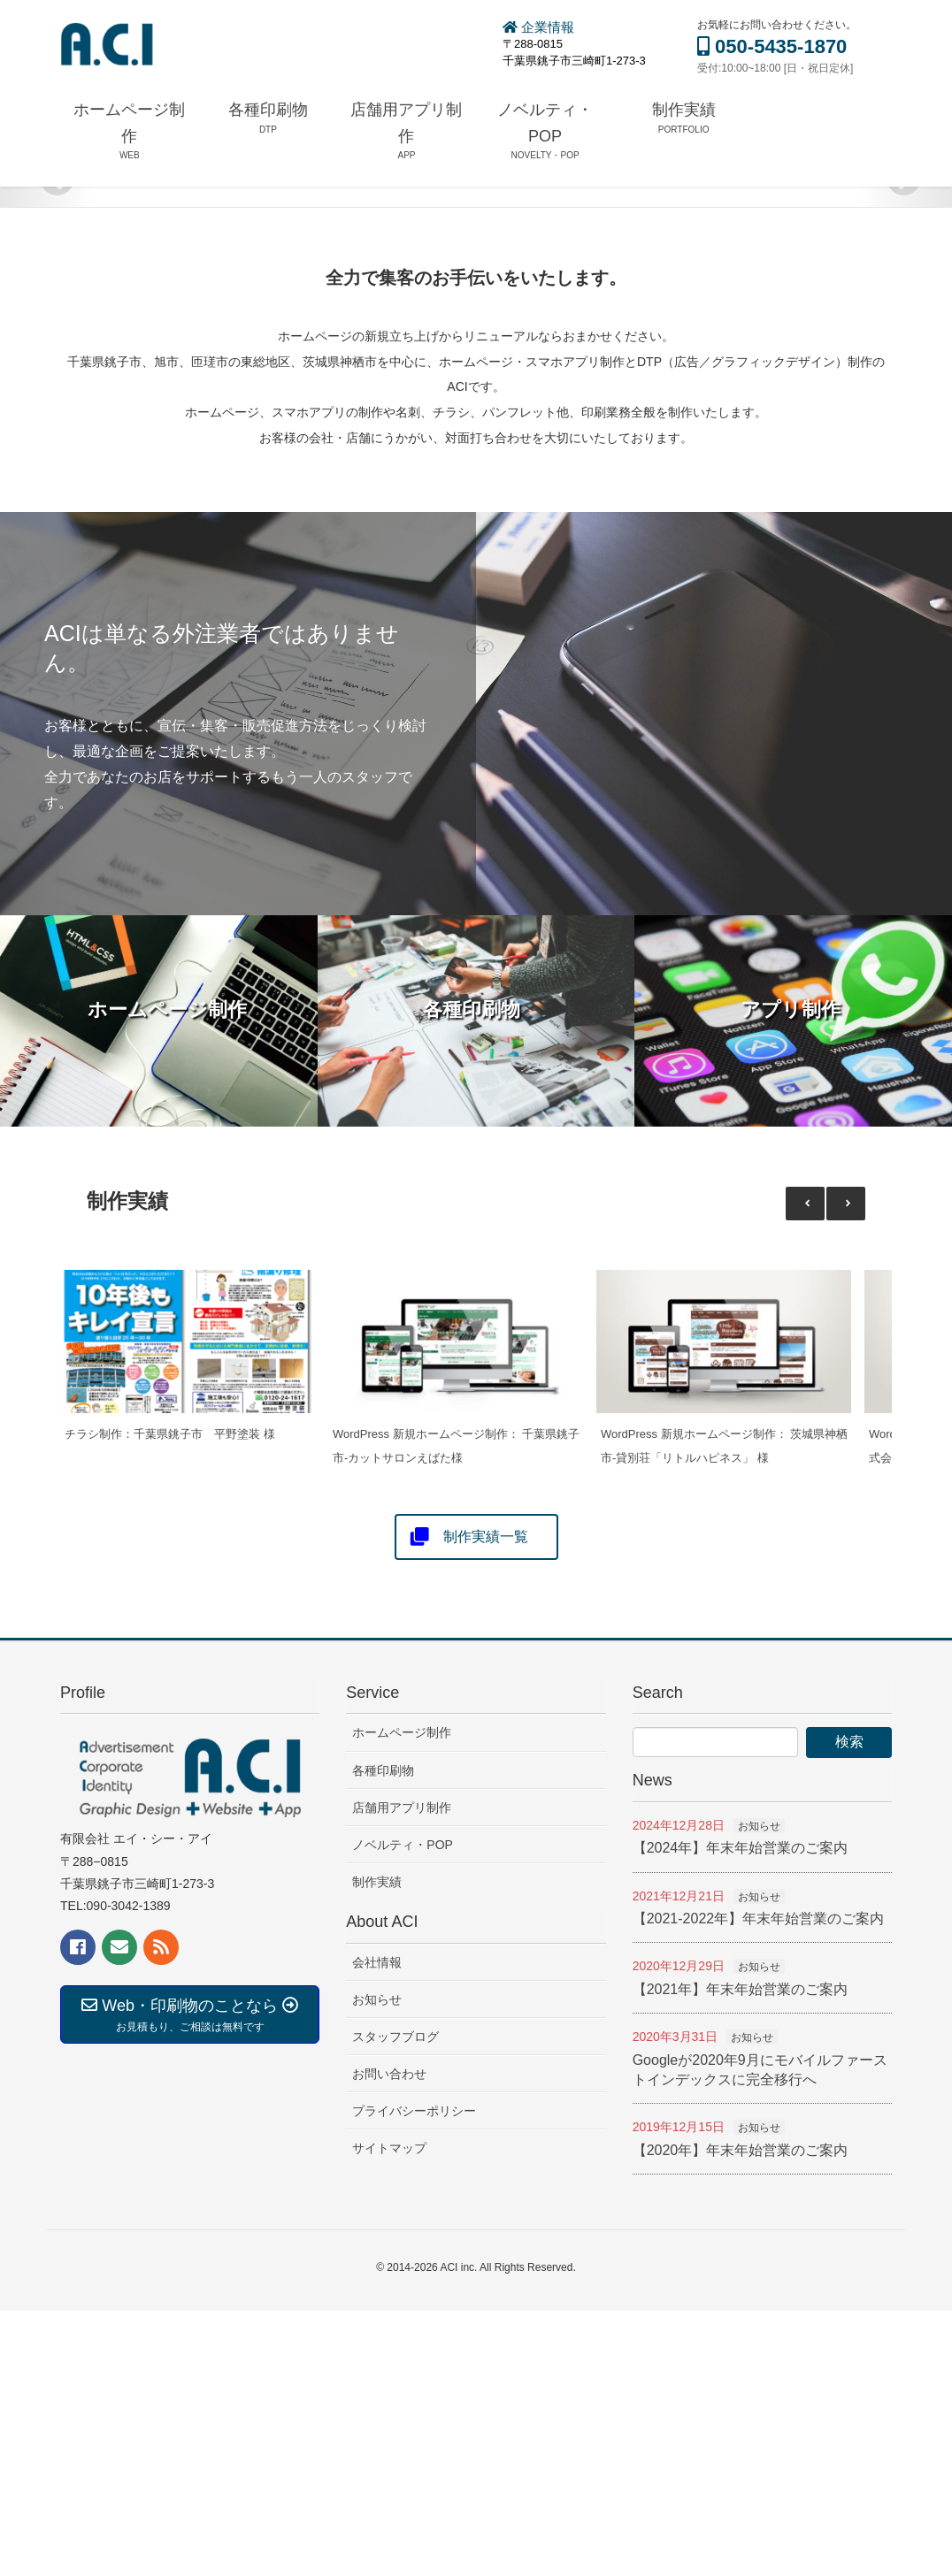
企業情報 (538, 26)
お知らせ (377, 2265)
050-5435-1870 (772, 46)
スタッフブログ (395, 2302)
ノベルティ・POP (402, 2110)
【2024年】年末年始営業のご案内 (740, 2113)
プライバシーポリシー (414, 2376)
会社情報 (377, 2227)
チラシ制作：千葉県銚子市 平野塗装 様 (170, 1699)
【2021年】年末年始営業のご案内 (740, 2254)
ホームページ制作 (401, 1998)
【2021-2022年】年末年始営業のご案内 (759, 2183)
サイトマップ (389, 2413)
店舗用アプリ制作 (401, 2073)
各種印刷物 (383, 2036)
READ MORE (828, 387)
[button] (845, 1468)
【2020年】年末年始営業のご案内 (740, 2415)
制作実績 (377, 2147)
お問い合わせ (389, 2339)
